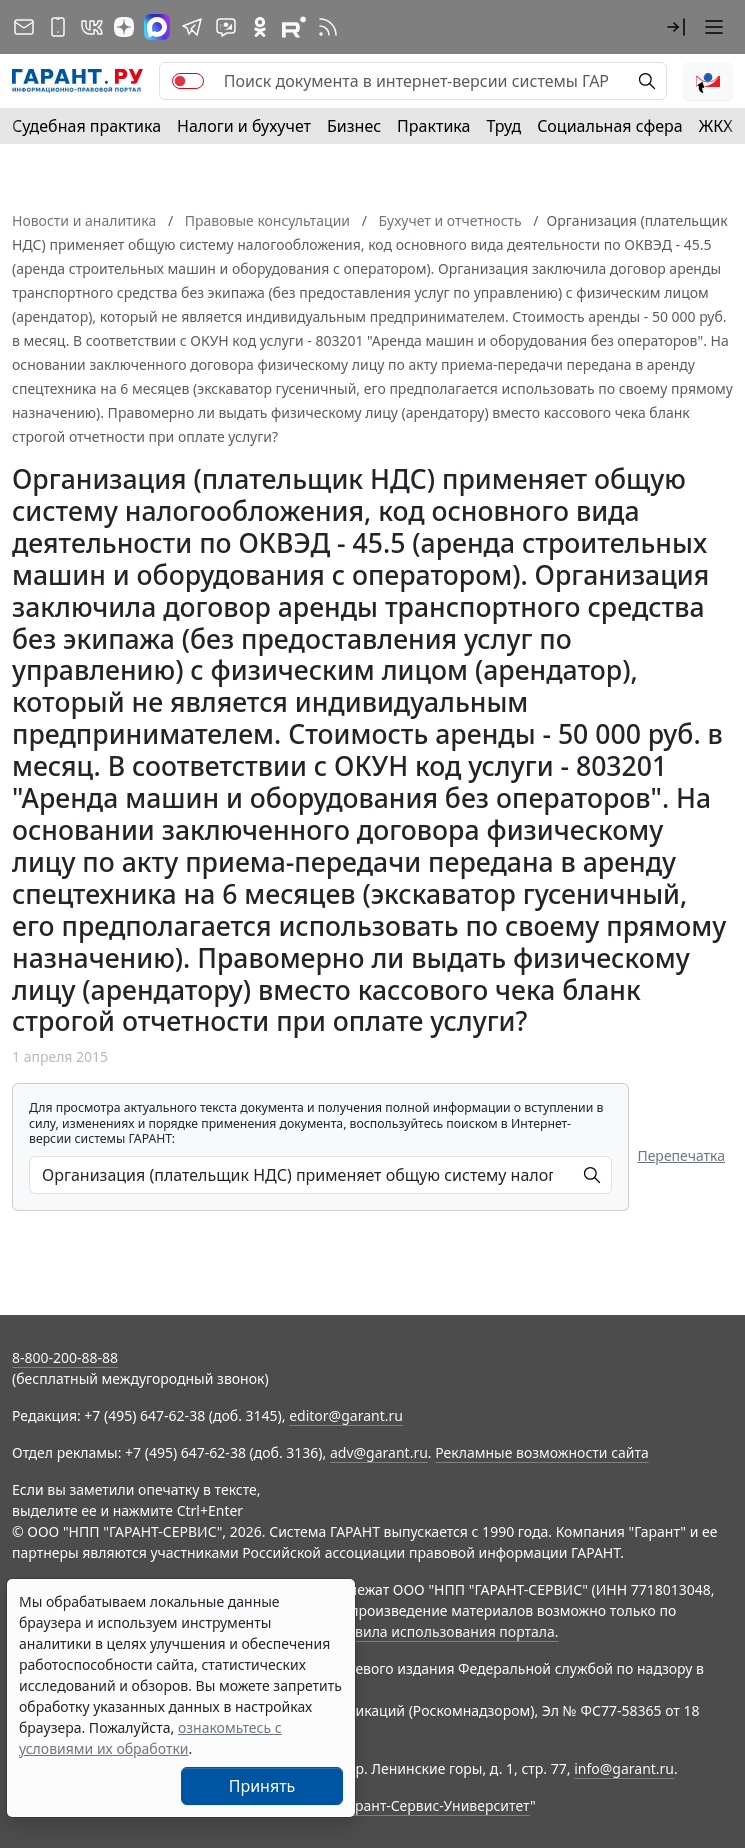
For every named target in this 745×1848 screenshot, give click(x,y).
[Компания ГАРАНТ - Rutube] (294, 27)
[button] (676, 27)
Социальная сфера (610, 126)
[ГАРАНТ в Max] (157, 27)
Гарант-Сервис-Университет (435, 1805)
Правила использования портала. (443, 1631)
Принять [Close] (262, 1786)
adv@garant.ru (379, 1452)
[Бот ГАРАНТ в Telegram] (226, 27)
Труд (503, 126)
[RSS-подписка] (328, 27)
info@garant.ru (624, 1768)
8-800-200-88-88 (65, 1357)
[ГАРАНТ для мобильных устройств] (58, 27)
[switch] (188, 81)
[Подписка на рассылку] (24, 27)
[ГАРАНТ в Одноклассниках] (260, 27)
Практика (433, 126)
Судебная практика (86, 126)
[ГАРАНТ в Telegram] (192, 27)
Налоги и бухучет (244, 126)
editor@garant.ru (346, 1415)
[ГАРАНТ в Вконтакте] (92, 27)
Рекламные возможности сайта (542, 1452)
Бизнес (354, 126)
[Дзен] (124, 27)
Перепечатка (681, 1155)
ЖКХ (716, 126)
